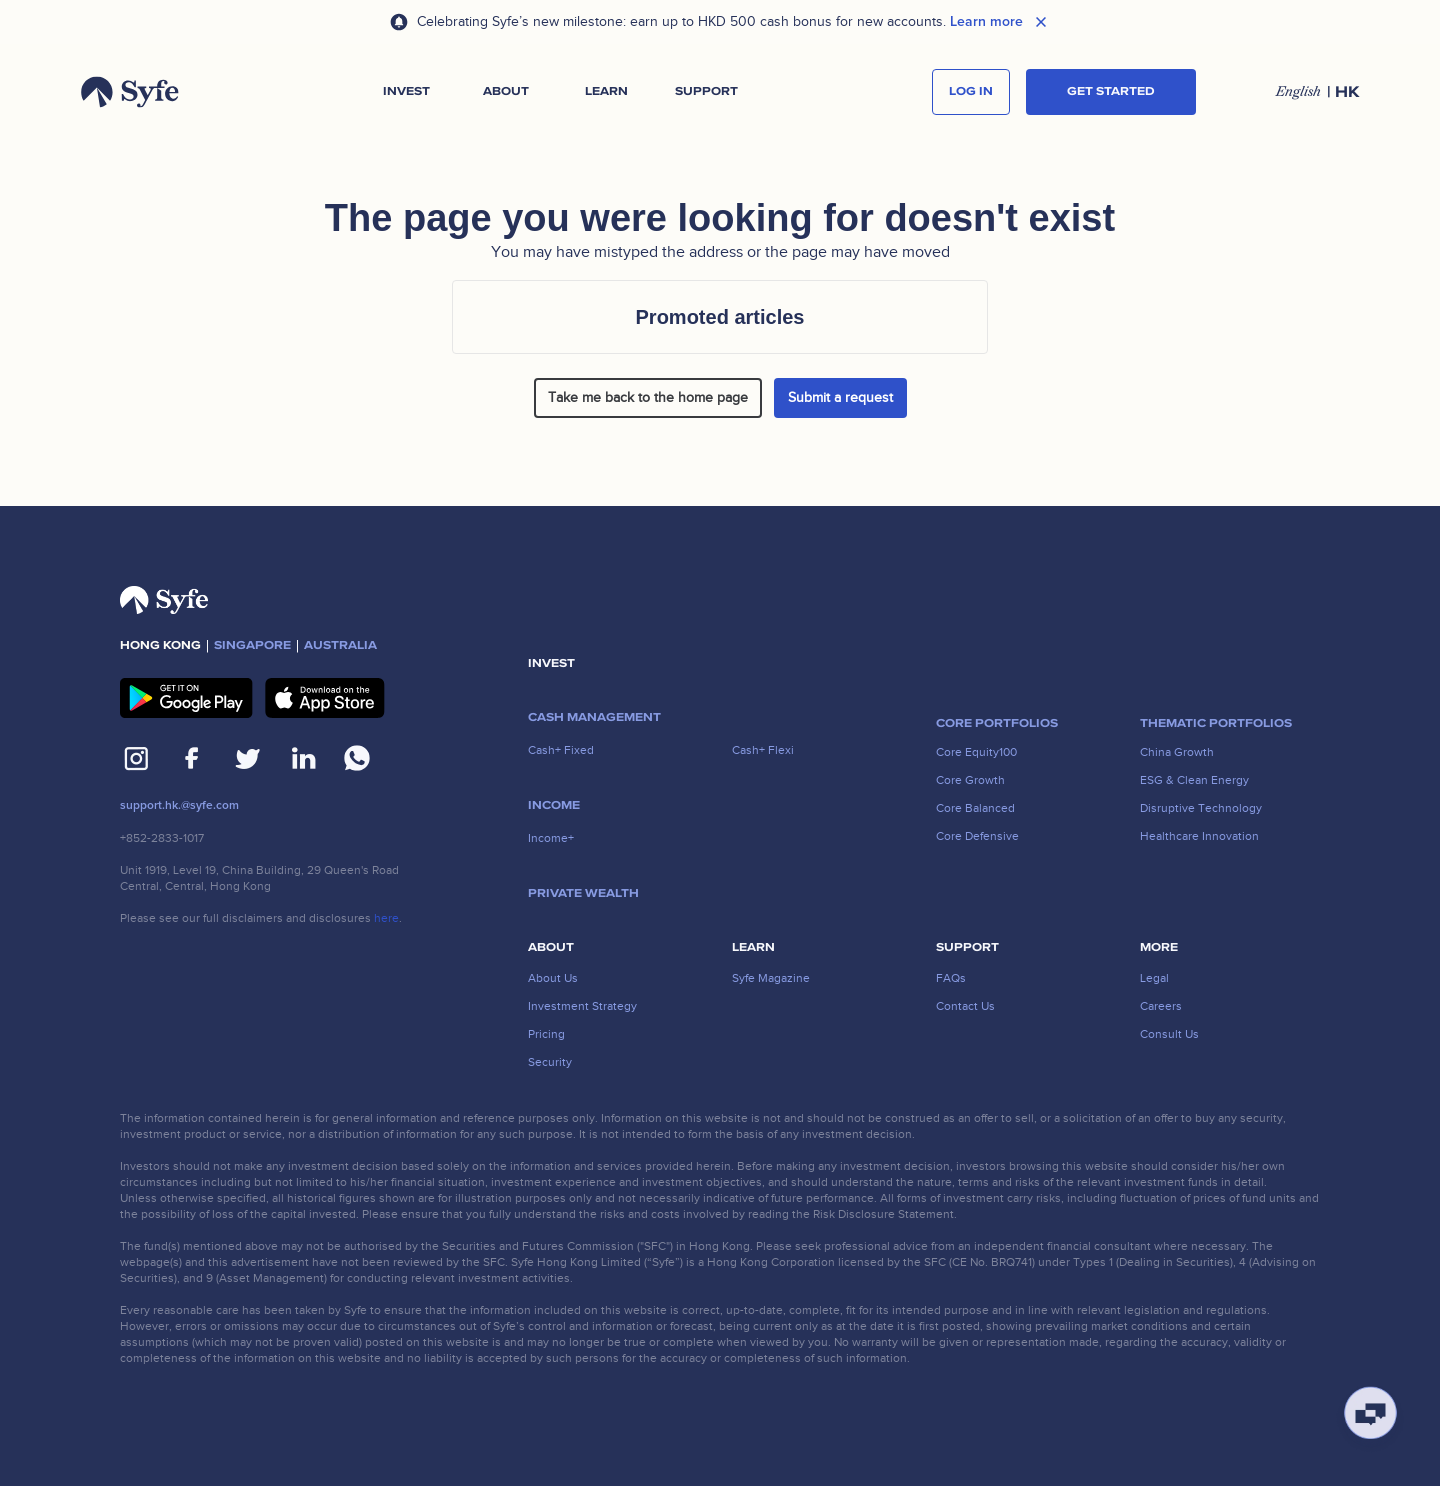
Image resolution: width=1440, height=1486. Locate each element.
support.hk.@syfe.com (179, 805)
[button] (406, 92)
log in (971, 91)
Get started (1111, 91)
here (386, 918)
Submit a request (840, 397)
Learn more (986, 22)
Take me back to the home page (648, 397)
